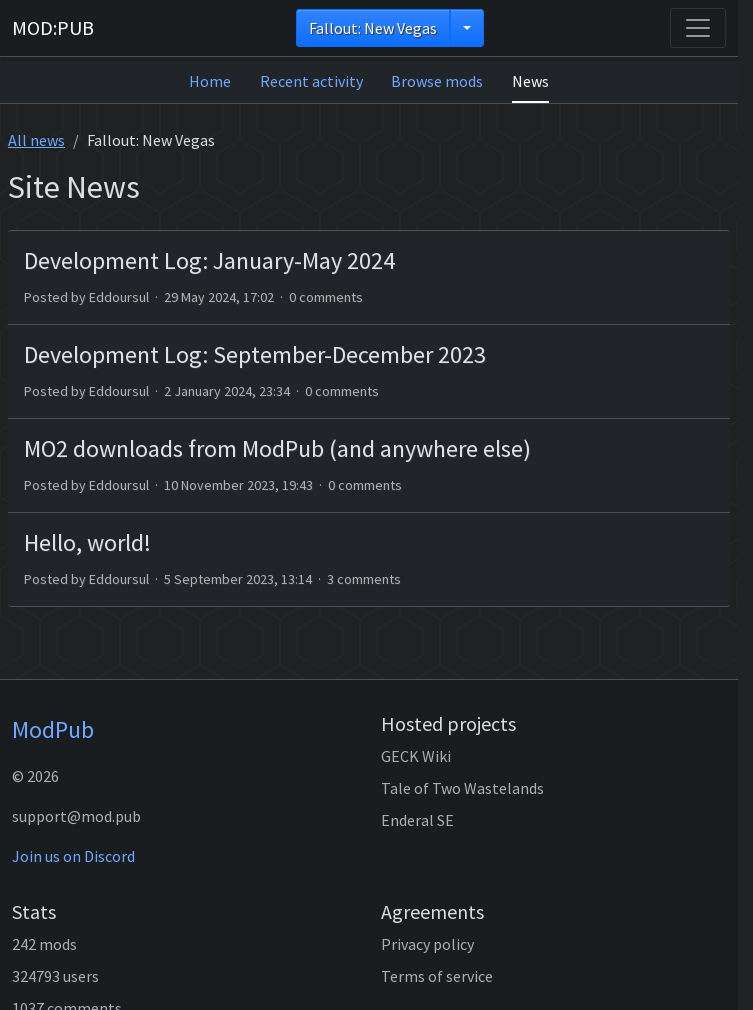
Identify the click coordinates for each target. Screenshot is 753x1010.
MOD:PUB (53, 27)
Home (210, 81)
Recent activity (311, 81)
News (530, 81)
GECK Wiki (416, 756)
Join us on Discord (73, 856)
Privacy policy (427, 944)
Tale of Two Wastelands (462, 788)
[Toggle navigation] (698, 28)
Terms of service (437, 976)
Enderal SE (417, 820)
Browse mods (437, 81)
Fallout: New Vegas (373, 28)
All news (36, 140)
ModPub (53, 729)
